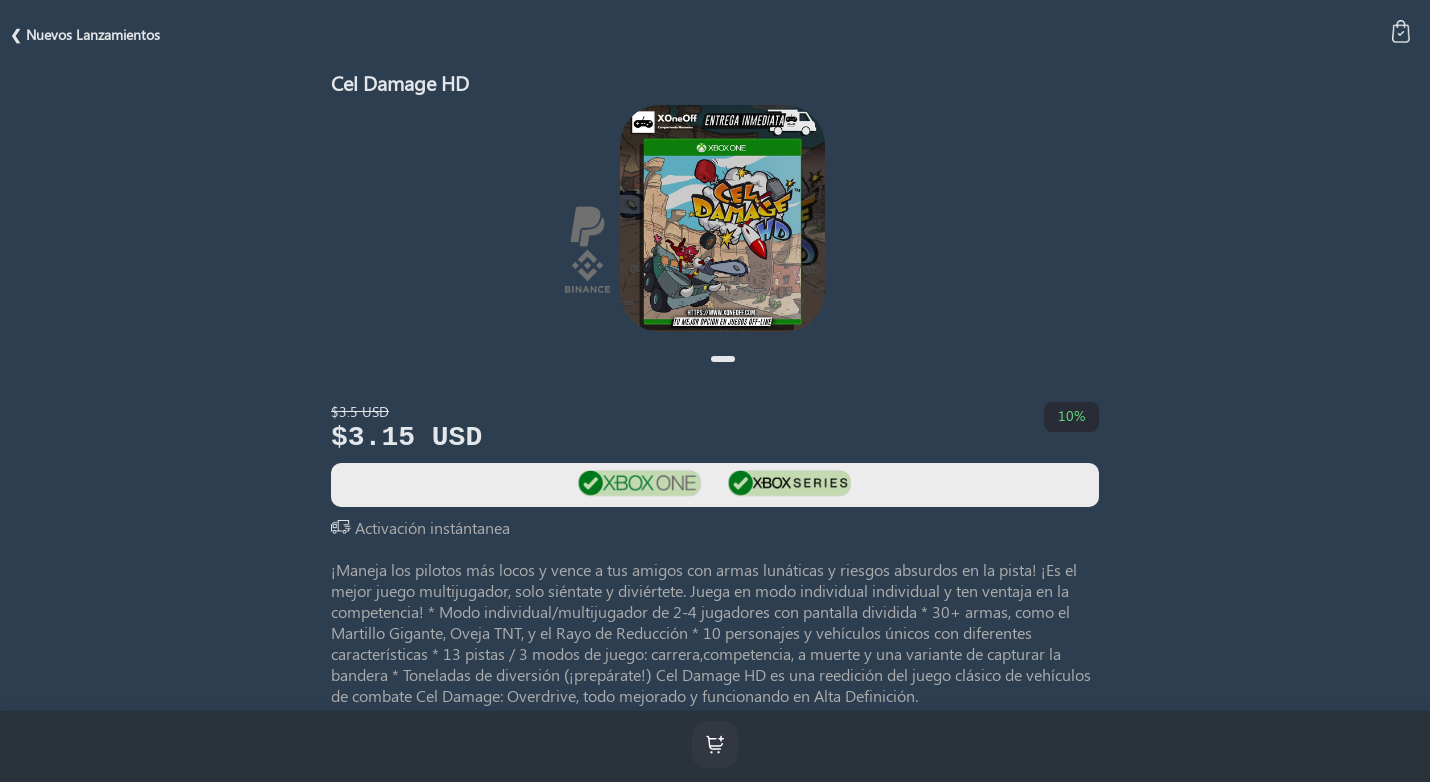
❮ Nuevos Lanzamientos (85, 34)
